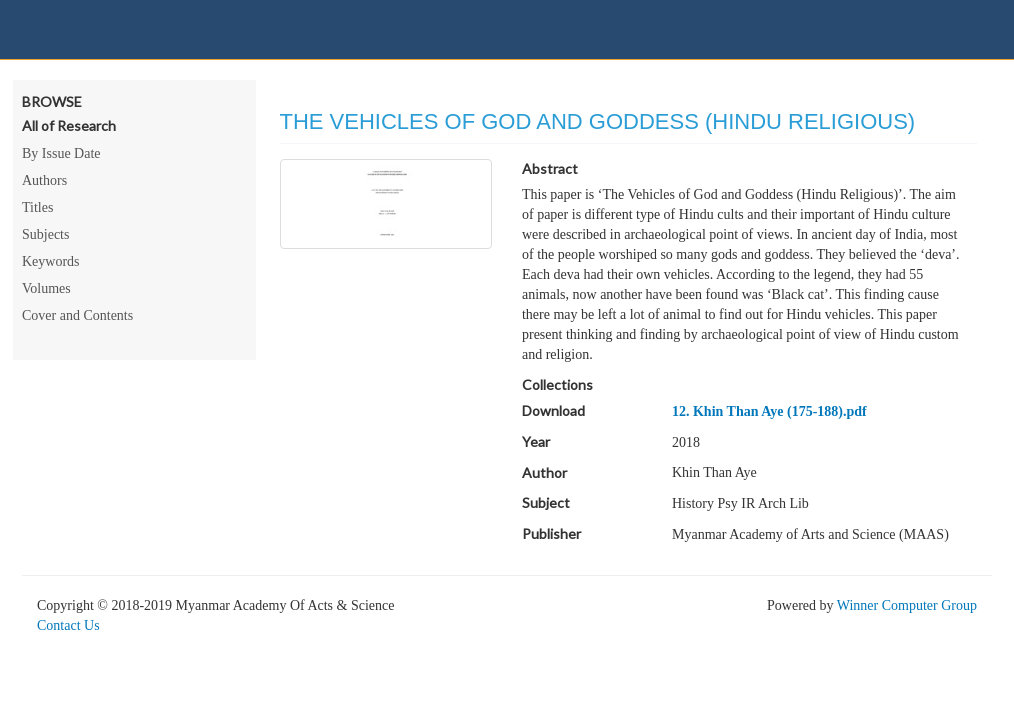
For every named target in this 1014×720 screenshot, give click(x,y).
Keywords (51, 261)
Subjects (45, 234)
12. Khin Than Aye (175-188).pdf (769, 411)
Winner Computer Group (907, 605)
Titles (37, 207)
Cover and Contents (77, 315)
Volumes (46, 288)
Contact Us (68, 625)
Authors (44, 180)
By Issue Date (61, 153)
